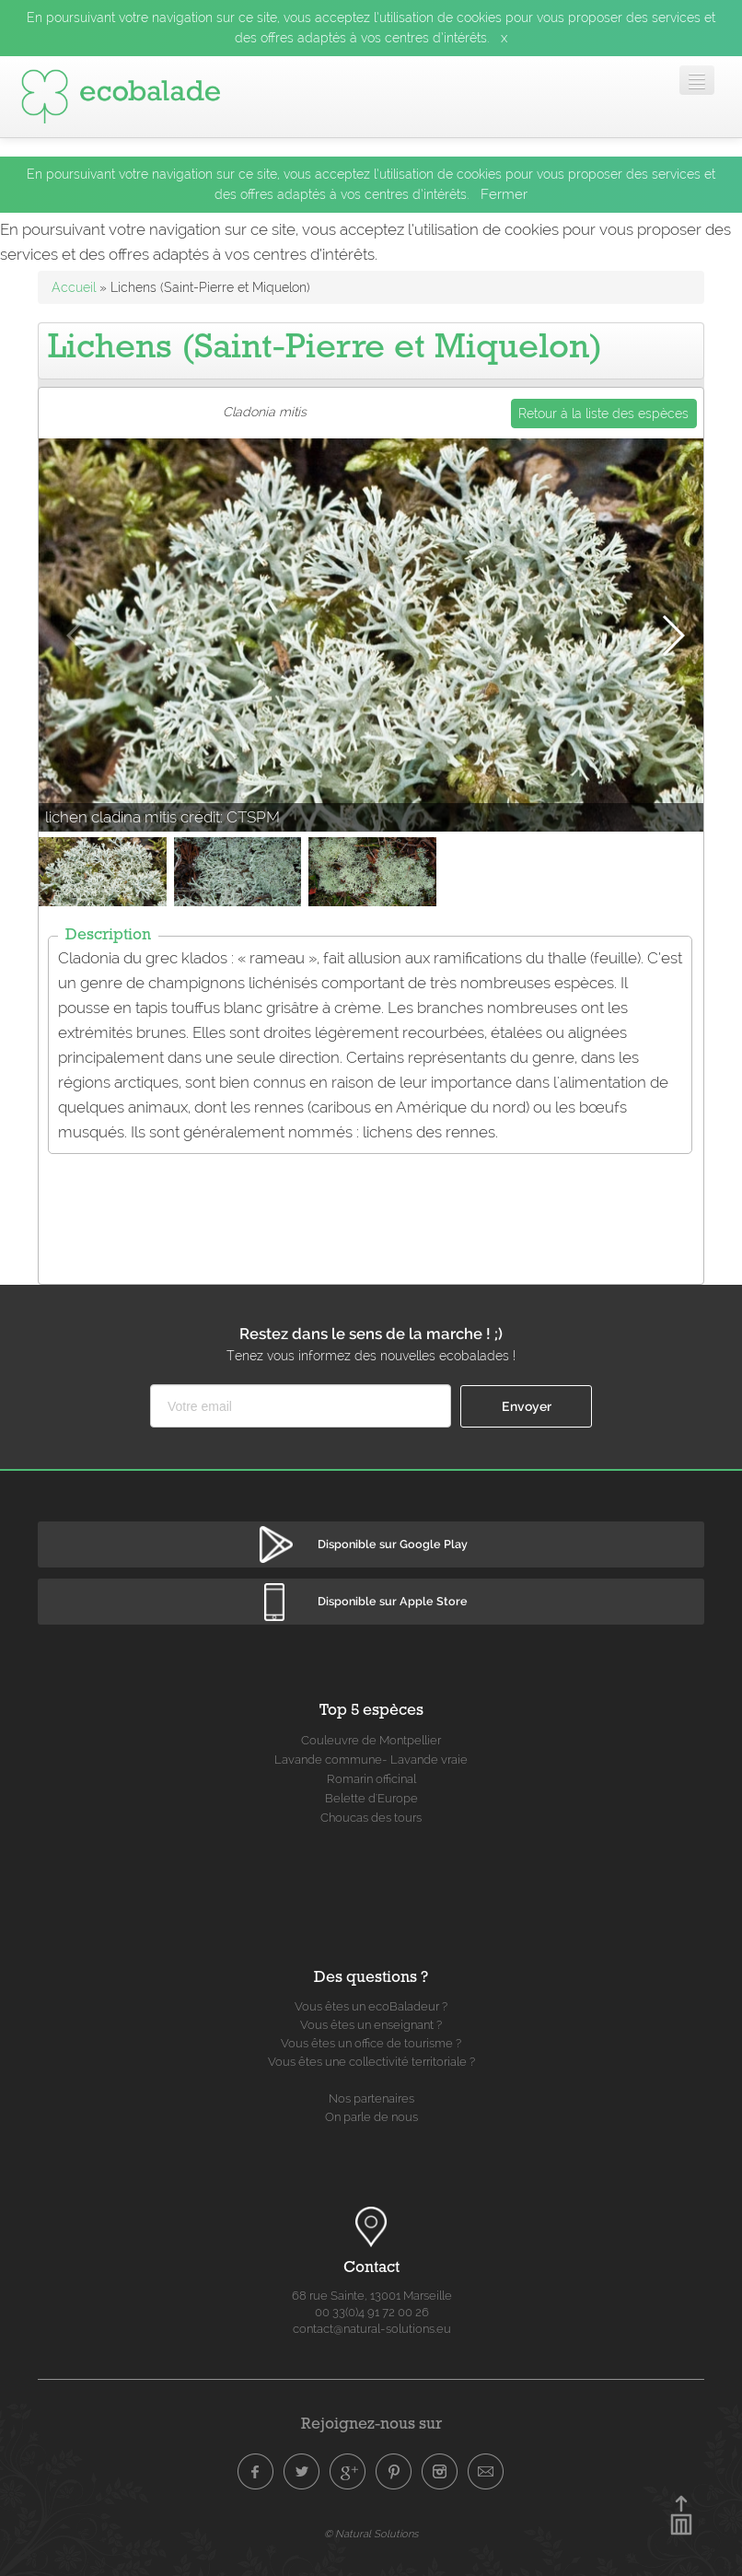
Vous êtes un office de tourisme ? (371, 2043)
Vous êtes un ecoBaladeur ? (371, 2006)
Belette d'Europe (371, 1798)
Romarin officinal (371, 1779)
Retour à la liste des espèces (603, 413)
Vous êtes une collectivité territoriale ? (371, 2062)
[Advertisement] (374, 1207)
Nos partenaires (371, 2098)
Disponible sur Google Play (393, 1544)
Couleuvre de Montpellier (371, 1740)
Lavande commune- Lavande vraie (371, 1759)
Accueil (74, 287)
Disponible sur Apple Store (393, 1601)
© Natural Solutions (371, 2533)
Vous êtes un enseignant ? (371, 2025)
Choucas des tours (371, 1817)
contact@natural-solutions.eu (372, 2329)
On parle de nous (371, 2117)
